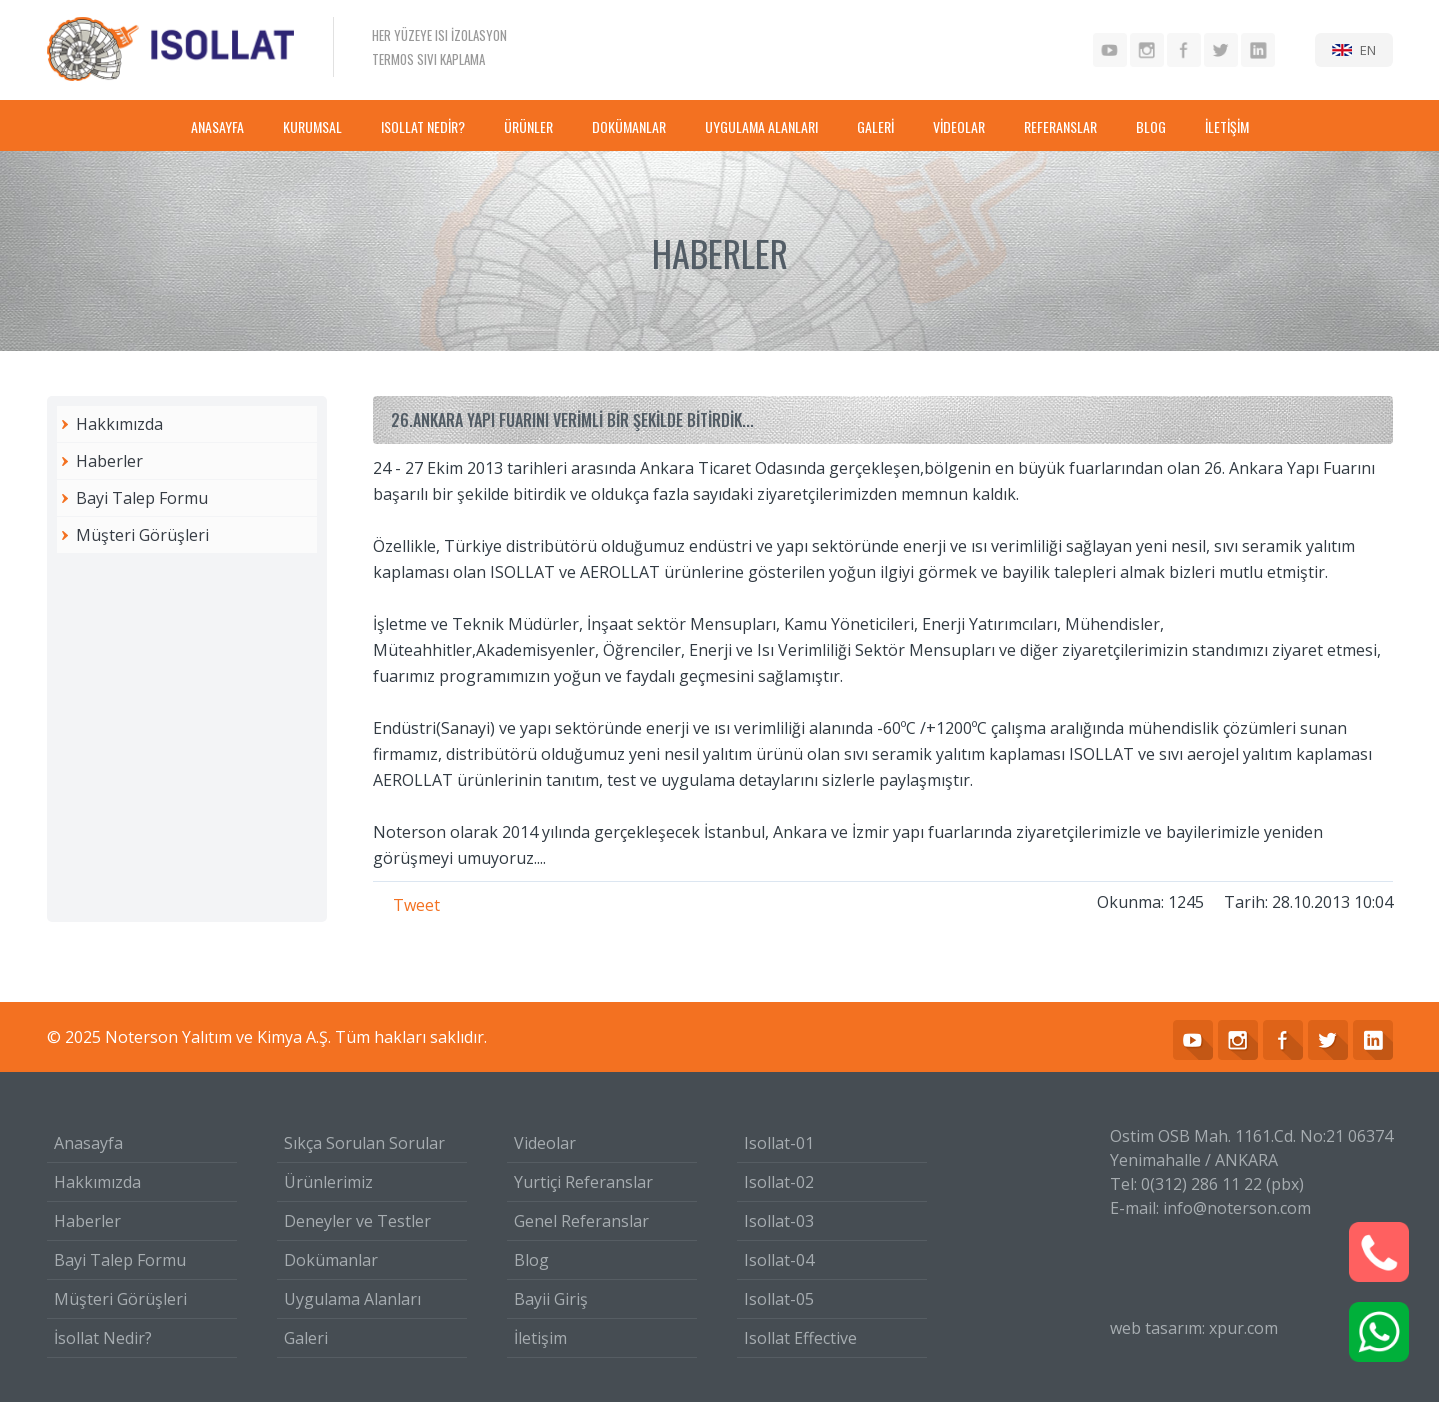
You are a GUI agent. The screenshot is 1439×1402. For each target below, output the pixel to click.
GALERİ (875, 126)
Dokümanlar (331, 1260)
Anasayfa (88, 1143)
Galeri (306, 1338)
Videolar (545, 1143)
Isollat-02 (779, 1182)
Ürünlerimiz (328, 1182)
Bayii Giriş (551, 1299)
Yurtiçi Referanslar (583, 1182)
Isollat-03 (779, 1221)
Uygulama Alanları (352, 1299)
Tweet (416, 905)
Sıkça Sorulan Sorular (364, 1143)
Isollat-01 (779, 1143)
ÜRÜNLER (528, 126)
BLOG (1151, 126)
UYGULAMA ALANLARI (761, 126)
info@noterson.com (1237, 1208)
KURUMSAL (312, 126)
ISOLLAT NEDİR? (423, 126)
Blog (531, 1260)
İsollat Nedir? (103, 1338)
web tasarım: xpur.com (1194, 1328)
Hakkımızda (119, 424)
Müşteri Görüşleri (142, 535)
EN (1368, 50)
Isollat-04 (779, 1260)
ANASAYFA (217, 126)
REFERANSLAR (1060, 126)
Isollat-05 (779, 1299)
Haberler (109, 461)
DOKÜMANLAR (629, 126)
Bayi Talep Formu (142, 498)
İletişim (540, 1338)
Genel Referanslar (581, 1221)
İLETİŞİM (1227, 126)
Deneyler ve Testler (357, 1221)
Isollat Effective (800, 1338)
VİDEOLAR (959, 126)
